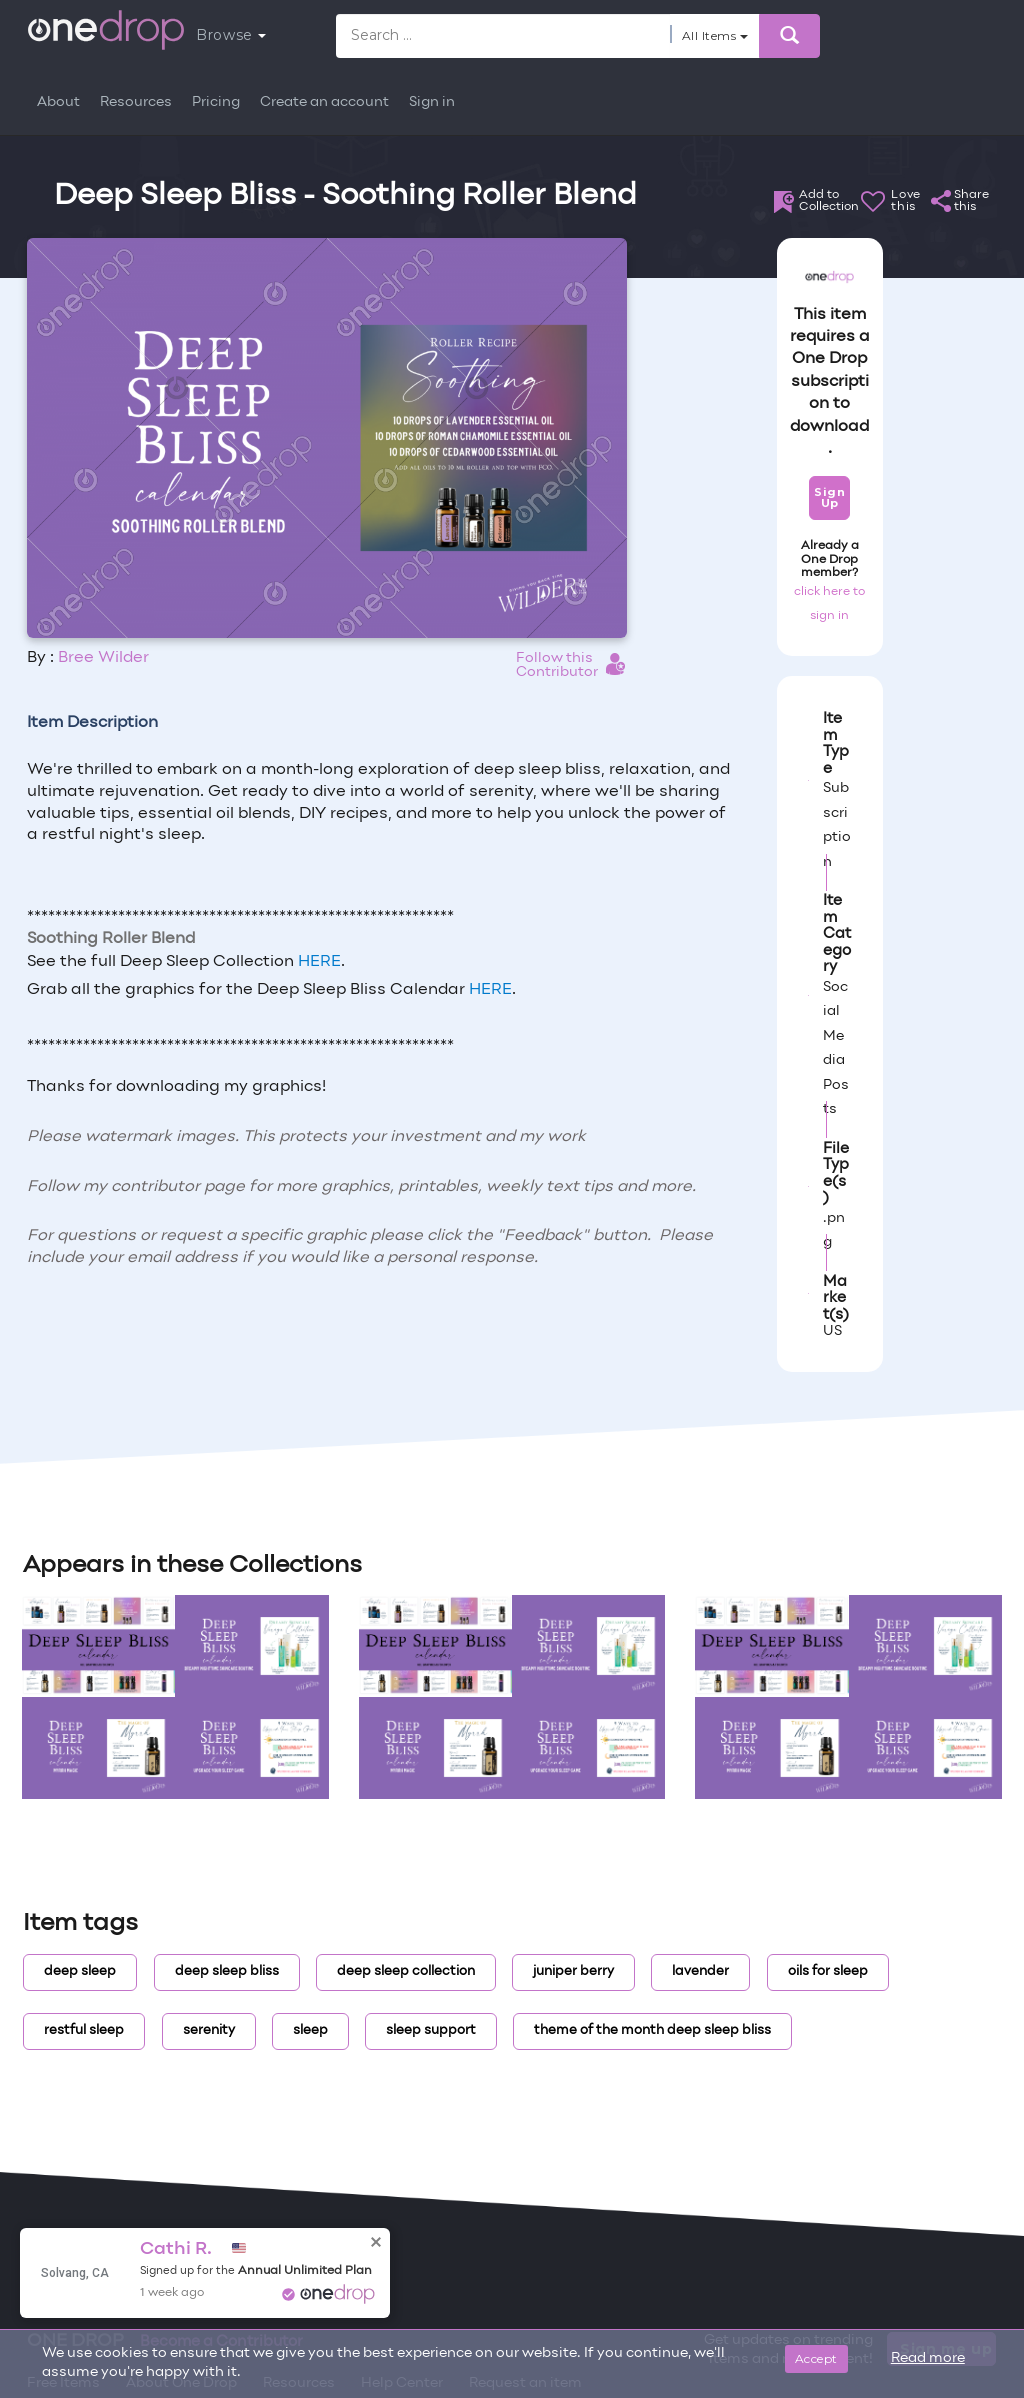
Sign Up (829, 497)
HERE (319, 962)
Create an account (324, 102)
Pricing (216, 102)
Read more (928, 2358)
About (58, 102)
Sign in (432, 102)
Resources (136, 102)
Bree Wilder (103, 658)
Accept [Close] (816, 2358)
